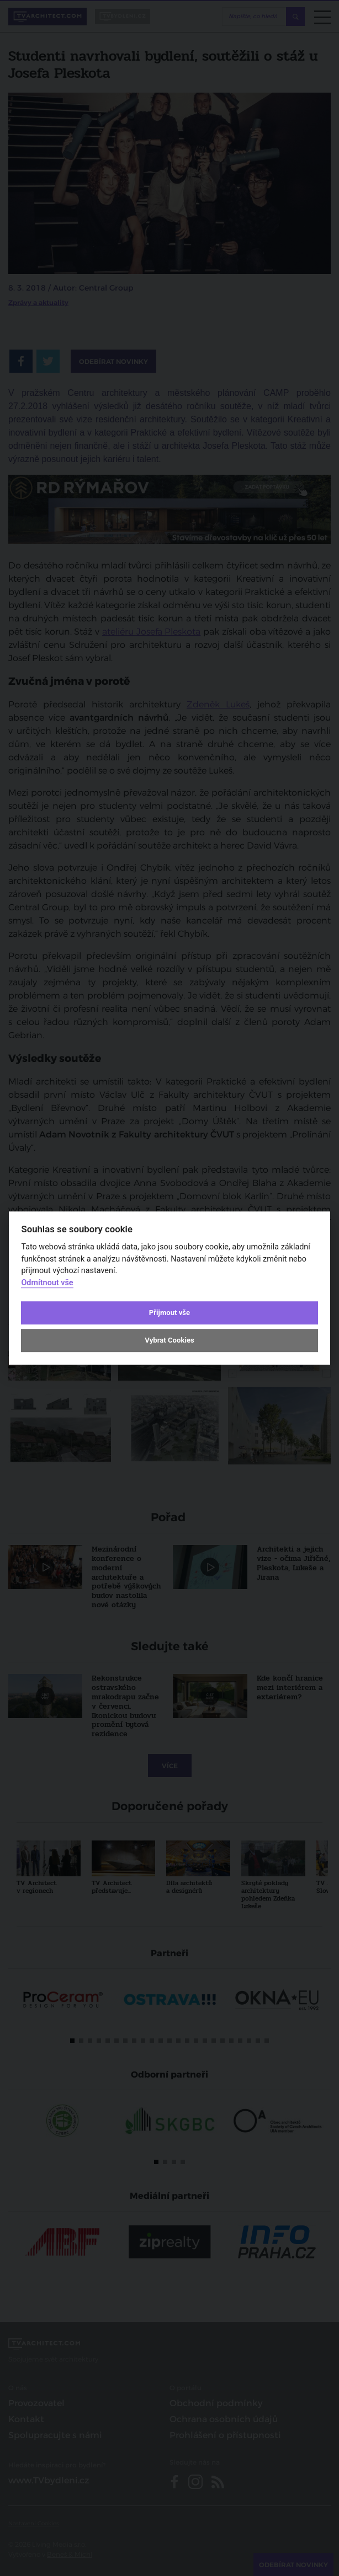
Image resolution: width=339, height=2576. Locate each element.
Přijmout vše (169, 1312)
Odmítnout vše (47, 1282)
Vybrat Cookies (169, 1341)
